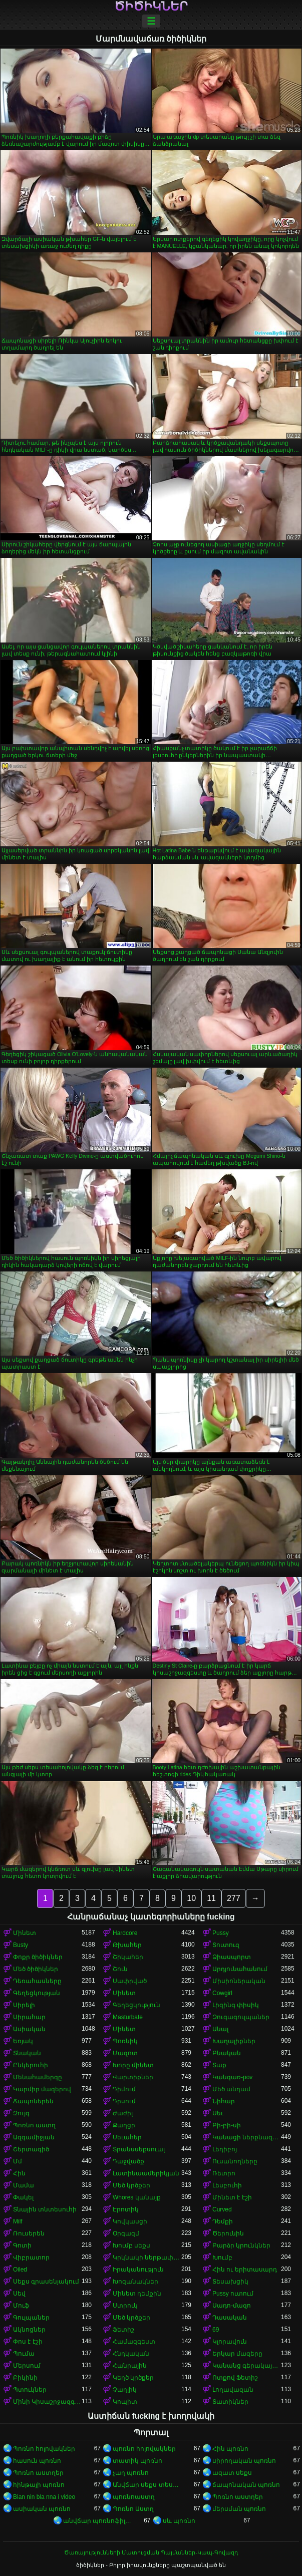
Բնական (226, 2053)
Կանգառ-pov (232, 2077)
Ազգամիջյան (34, 2137)
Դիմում (124, 2089)
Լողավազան (232, 2389)
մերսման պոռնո (239, 2508)
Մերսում (27, 2365)
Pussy (220, 1933)
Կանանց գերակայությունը (246, 2365)
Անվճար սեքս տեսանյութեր (147, 2484)
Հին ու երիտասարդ (244, 2269)
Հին (19, 2173)
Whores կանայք (137, 2197)
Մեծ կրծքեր (131, 2185)
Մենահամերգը (37, 2077)
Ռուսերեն (29, 2233)
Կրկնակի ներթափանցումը (147, 2257)
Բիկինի (25, 2377)
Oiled (20, 2269)
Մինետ (24, 1933)
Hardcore (125, 1933)
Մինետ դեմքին (137, 2293)
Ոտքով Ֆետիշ (235, 2377)
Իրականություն (138, 2269)
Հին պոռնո (230, 2448)
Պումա (24, 2353)
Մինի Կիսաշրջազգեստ (47, 2401)
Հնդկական (131, 2353)
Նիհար (223, 2101)
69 (215, 2329)
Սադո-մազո (231, 2305)
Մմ (17, 2161)
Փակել (23, 2197)
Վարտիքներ (133, 2077)
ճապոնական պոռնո (246, 2484)
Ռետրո (223, 2173)
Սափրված (130, 1981)
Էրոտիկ (126, 2209)
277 (233, 1898)
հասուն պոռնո (37, 2460)
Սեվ (19, 2293)
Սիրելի (24, 2005)
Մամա (23, 2185)
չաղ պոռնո (131, 2472)
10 (191, 1898)
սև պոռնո (179, 2520)
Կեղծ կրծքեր (133, 2377)
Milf (18, 2221)
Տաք (219, 2065)
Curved (222, 2209)
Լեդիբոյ (224, 2149)
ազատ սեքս (232, 2472)
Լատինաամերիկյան (146, 2173)
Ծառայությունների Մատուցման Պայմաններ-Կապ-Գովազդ (150, 2552)
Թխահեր (127, 1945)
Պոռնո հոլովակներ (44, 2448)
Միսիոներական (238, 1981)
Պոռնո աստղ (34, 2125)
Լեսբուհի (227, 2185)
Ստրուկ (125, 2305)
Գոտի (22, 2245)
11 (211, 1898)
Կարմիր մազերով (42, 2089)
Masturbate (128, 2017)
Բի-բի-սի (226, 2125)
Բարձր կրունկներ (241, 2245)
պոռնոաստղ (134, 2496)
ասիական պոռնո (42, 2508)
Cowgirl (222, 1993)
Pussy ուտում (232, 2293)
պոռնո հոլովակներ (144, 2448)
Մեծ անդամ (231, 2089)
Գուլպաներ (31, 2317)
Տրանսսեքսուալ (139, 2149)
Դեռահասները (37, 1981)
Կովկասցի (130, 2221)
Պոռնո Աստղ (133, 2508)
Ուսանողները (234, 2161)
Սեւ (217, 2113)
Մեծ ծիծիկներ (35, 1969)
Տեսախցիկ (230, 2281)
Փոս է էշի (28, 2341)
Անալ (220, 2029)
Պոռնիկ (125, 2041)
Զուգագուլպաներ (240, 2017)
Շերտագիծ (31, 2149)
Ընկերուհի (30, 2065)
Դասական (229, 2317)
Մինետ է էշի (232, 2197)
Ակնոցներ (29, 2329)
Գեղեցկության (36, 1993)
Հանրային (130, 2365)
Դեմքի (222, 2221)
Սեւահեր (127, 2137)
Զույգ (21, 2113)
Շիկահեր (128, 1957)
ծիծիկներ (151, 6)
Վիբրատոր (31, 2257)
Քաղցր (124, 2125)
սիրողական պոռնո (244, 2460)
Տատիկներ (230, 2401)
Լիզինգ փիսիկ (235, 2005)
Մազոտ (125, 2053)
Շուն (120, 1969)
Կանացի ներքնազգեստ (246, 2137)
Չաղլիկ (125, 2389)
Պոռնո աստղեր (38, 2472)
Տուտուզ (225, 1945)
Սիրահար (29, 2017)
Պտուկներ (30, 2389)
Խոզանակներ (135, 2281)
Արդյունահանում (239, 1969)
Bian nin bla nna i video (44, 2496)
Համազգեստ (134, 2341)
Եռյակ (23, 2041)
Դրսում (124, 2101)
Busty (20, 1945)
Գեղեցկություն (136, 2005)
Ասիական (29, 2029)
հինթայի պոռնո (39, 2484)
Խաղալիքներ (233, 2041)
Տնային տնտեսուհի (45, 2209)
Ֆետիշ (123, 2329)
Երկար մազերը (237, 2353)
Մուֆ (21, 2305)
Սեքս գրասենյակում (46, 2281)
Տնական (27, 2053)
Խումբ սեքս (131, 2245)
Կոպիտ (125, 2401)
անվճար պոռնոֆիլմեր (97, 2520)
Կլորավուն (229, 2341)
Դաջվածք (128, 2161)
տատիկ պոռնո (137, 2460)
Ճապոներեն (33, 2101)
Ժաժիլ (123, 2113)
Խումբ (222, 2257)
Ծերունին (228, 2233)
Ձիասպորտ (231, 1957)
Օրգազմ (126, 2233)
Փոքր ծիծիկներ (38, 1957)
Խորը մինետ (133, 2065)
